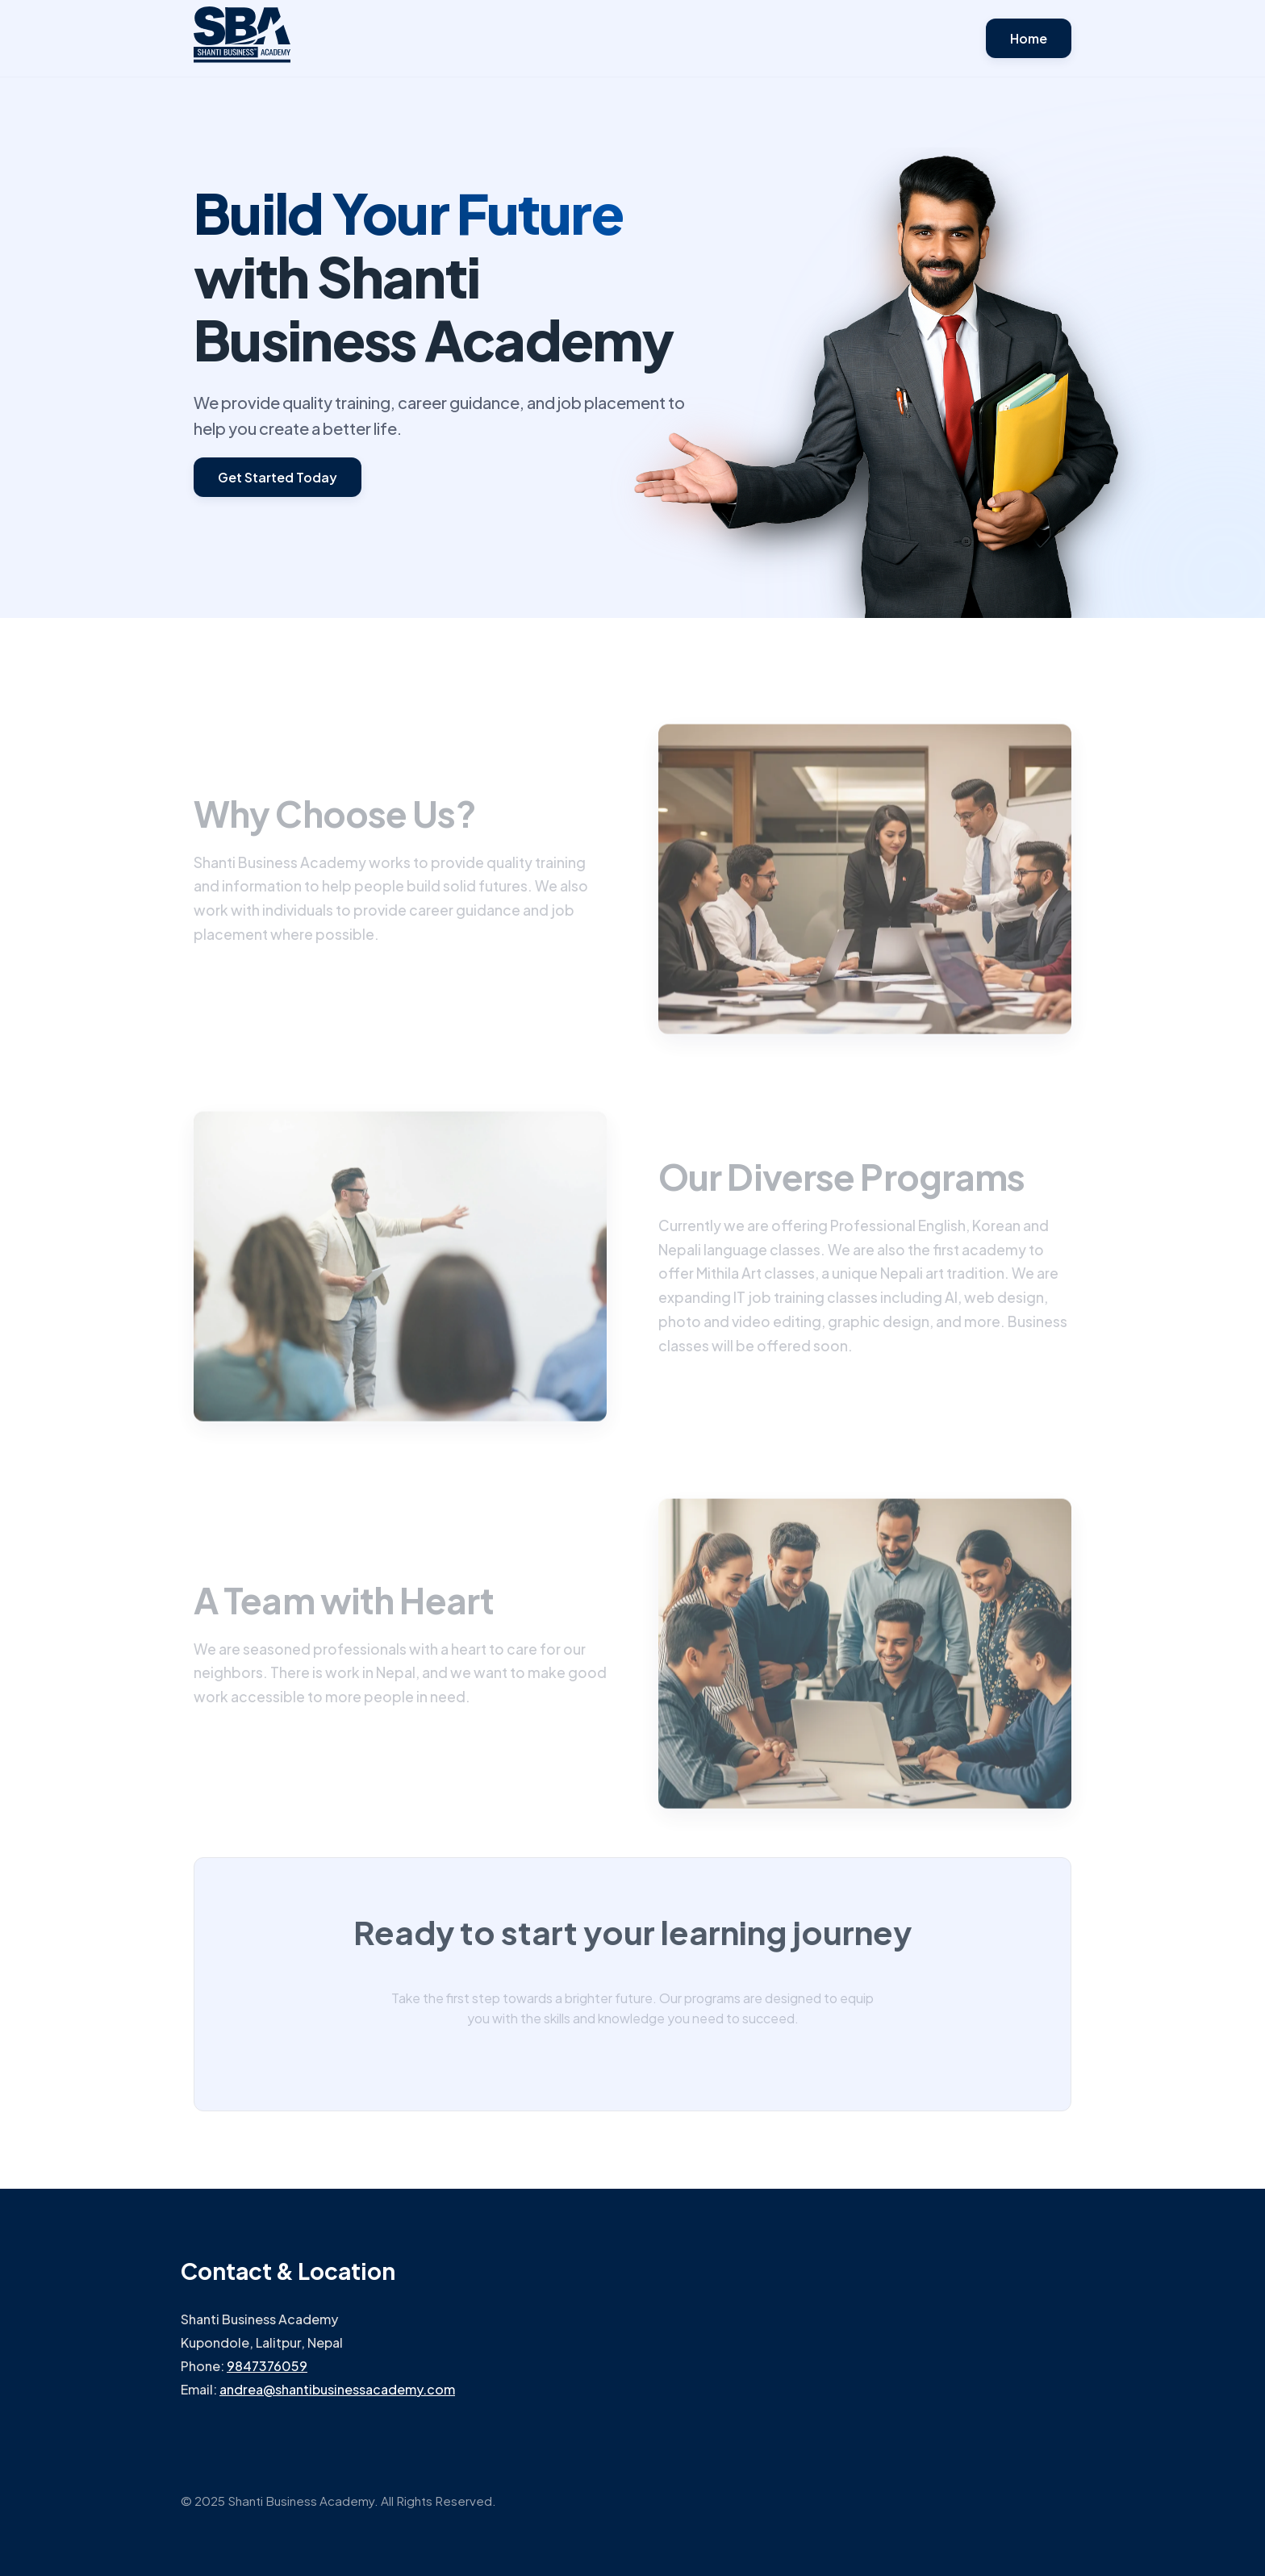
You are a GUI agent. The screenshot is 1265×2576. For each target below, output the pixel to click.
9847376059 (267, 2365)
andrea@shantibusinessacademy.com (337, 2389)
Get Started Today (277, 477)
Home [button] (1028, 38)
